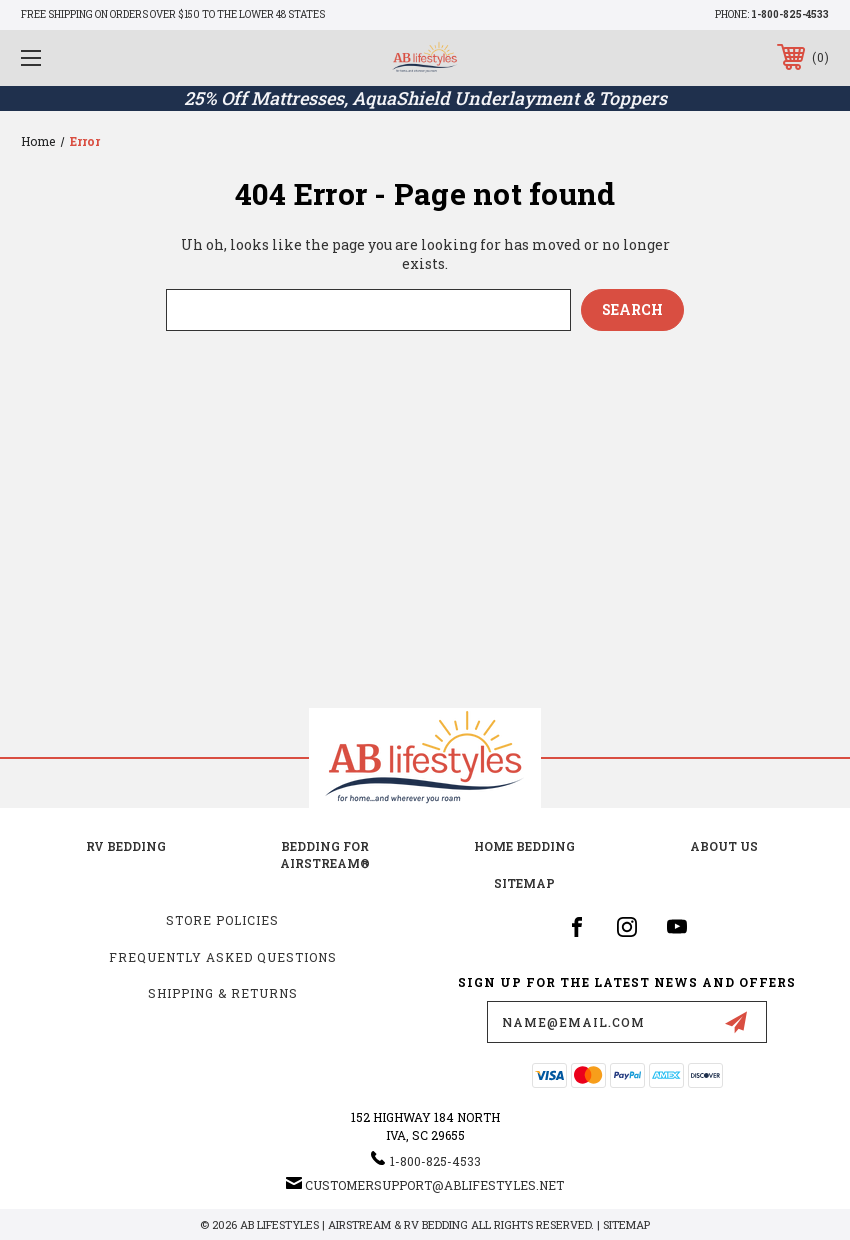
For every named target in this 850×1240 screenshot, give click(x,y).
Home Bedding (524, 846)
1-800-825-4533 (790, 14)
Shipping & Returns (223, 993)
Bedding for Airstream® (325, 854)
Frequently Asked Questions (223, 957)
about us (724, 846)
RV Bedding (126, 846)
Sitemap (524, 883)
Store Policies (222, 920)
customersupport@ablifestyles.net (434, 1185)
